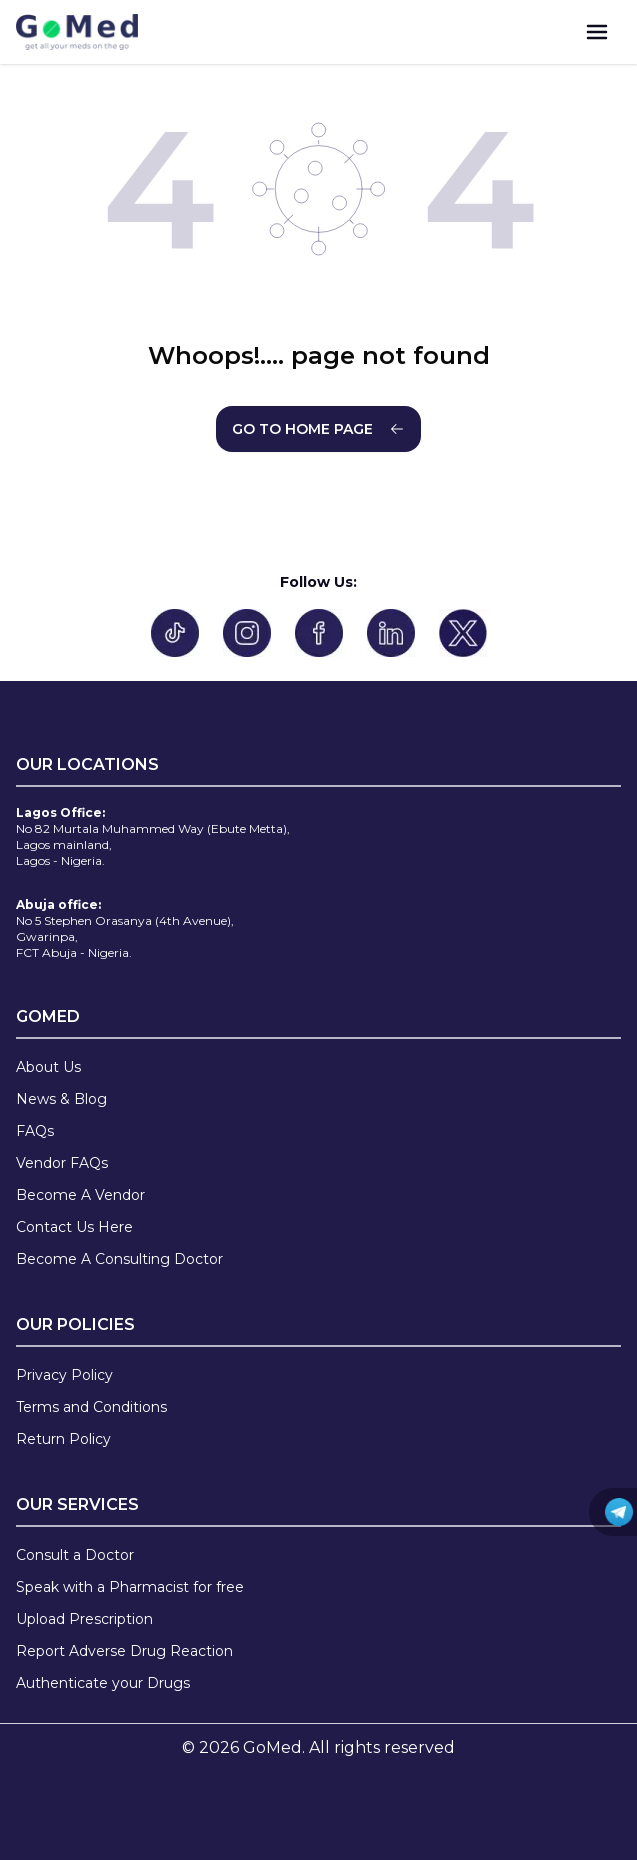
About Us (48, 1067)
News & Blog (61, 1099)
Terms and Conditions (91, 1407)
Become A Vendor (80, 1195)
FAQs (35, 1131)
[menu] (597, 32)
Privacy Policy (64, 1375)
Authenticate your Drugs (103, 1683)
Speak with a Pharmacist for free (130, 1587)
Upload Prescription (84, 1619)
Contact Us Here (74, 1227)
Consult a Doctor (75, 1555)
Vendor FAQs (62, 1163)
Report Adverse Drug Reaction (124, 1651)
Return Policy (63, 1439)
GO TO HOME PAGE (318, 429)
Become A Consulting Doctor (119, 1259)
